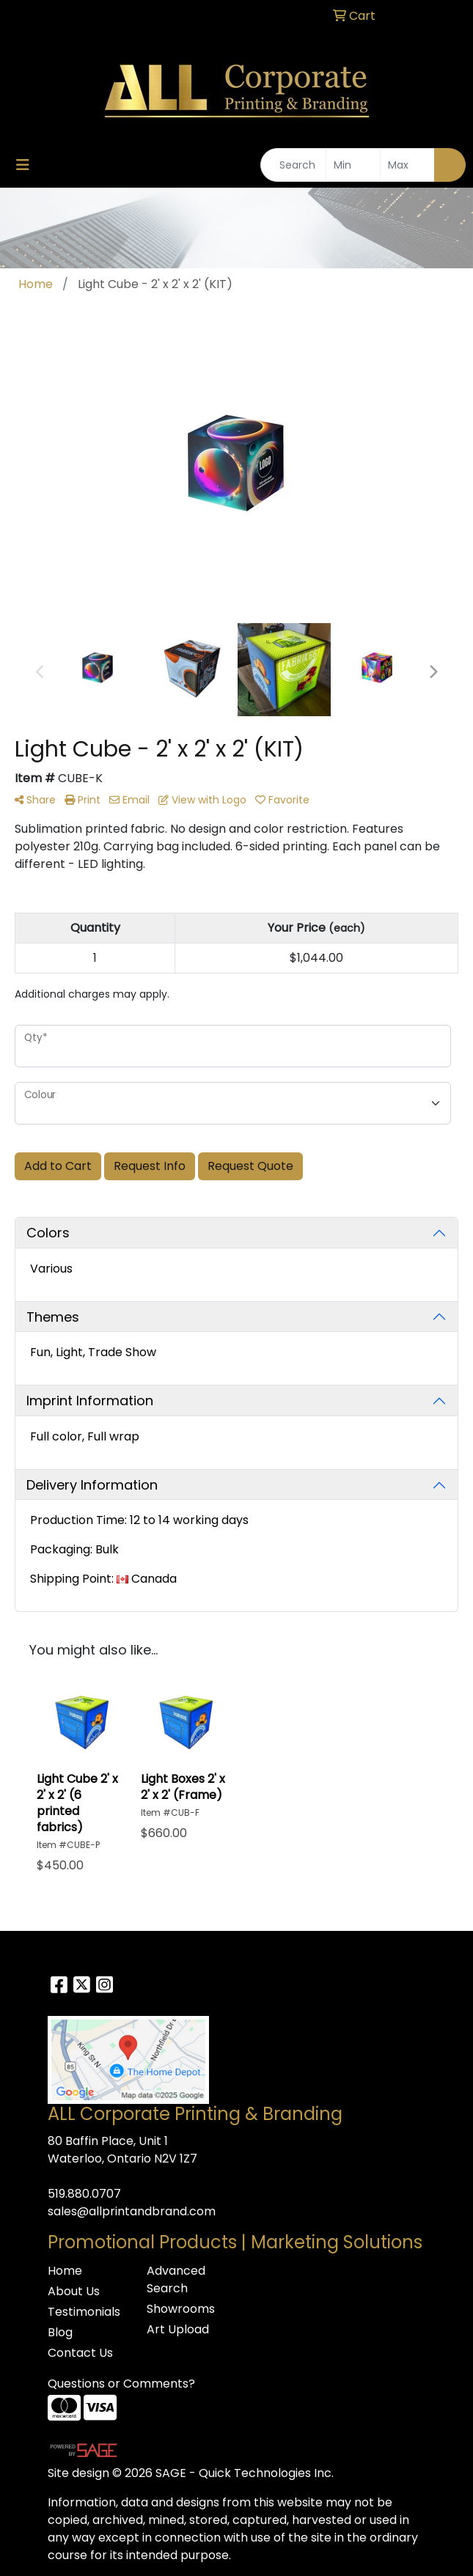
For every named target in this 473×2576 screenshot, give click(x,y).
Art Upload (178, 2329)
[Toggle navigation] (22, 165)
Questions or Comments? (121, 2383)
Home (65, 2270)
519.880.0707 (84, 2193)
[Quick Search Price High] (407, 165)
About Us (74, 2291)
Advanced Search (176, 2279)
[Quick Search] (293, 165)
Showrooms (181, 2308)
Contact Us (80, 2352)
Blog (60, 2332)
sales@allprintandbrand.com (132, 2211)
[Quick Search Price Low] (353, 165)
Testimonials (84, 2311)
